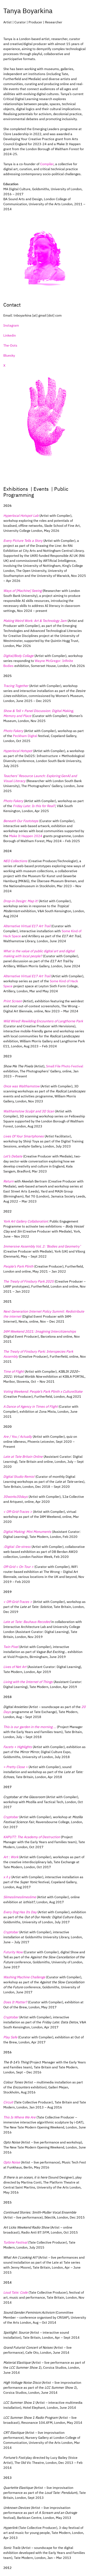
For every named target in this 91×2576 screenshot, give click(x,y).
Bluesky (9, 355)
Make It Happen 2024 (25, 836)
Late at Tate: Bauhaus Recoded (26, 1622)
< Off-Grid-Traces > (17, 1511)
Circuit (8, 2102)
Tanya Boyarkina (27, 10)
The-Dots (10, 345)
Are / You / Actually (17, 1436)
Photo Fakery (13, 801)
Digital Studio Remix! (19, 1476)
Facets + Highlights (17, 1747)
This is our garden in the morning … (29, 1727)
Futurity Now (13, 1952)
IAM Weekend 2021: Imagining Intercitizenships (39, 1331)
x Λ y (6, 1877)
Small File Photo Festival (64, 1066)
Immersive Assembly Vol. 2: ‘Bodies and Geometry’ (42, 1246)
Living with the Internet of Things (28, 1682)
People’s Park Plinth (18, 1266)
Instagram (11, 325)
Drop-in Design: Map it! (20, 901)
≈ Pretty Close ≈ (15, 1767)
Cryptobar (10, 2017)
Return (8, 1181)
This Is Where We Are (19, 2117)
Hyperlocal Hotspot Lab (21, 515)
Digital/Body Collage (18, 656)
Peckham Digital (25, 736)
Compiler (47, 164)
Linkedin (9, 335)
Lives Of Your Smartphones (23, 1136)
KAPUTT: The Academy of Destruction (31, 1837)
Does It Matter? (15, 2002)
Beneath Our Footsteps (20, 821)
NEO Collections (15, 861)
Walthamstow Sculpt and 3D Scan (28, 1111)
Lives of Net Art (14, 1667)
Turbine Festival (15, 2242)
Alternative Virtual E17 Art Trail (26, 926)
